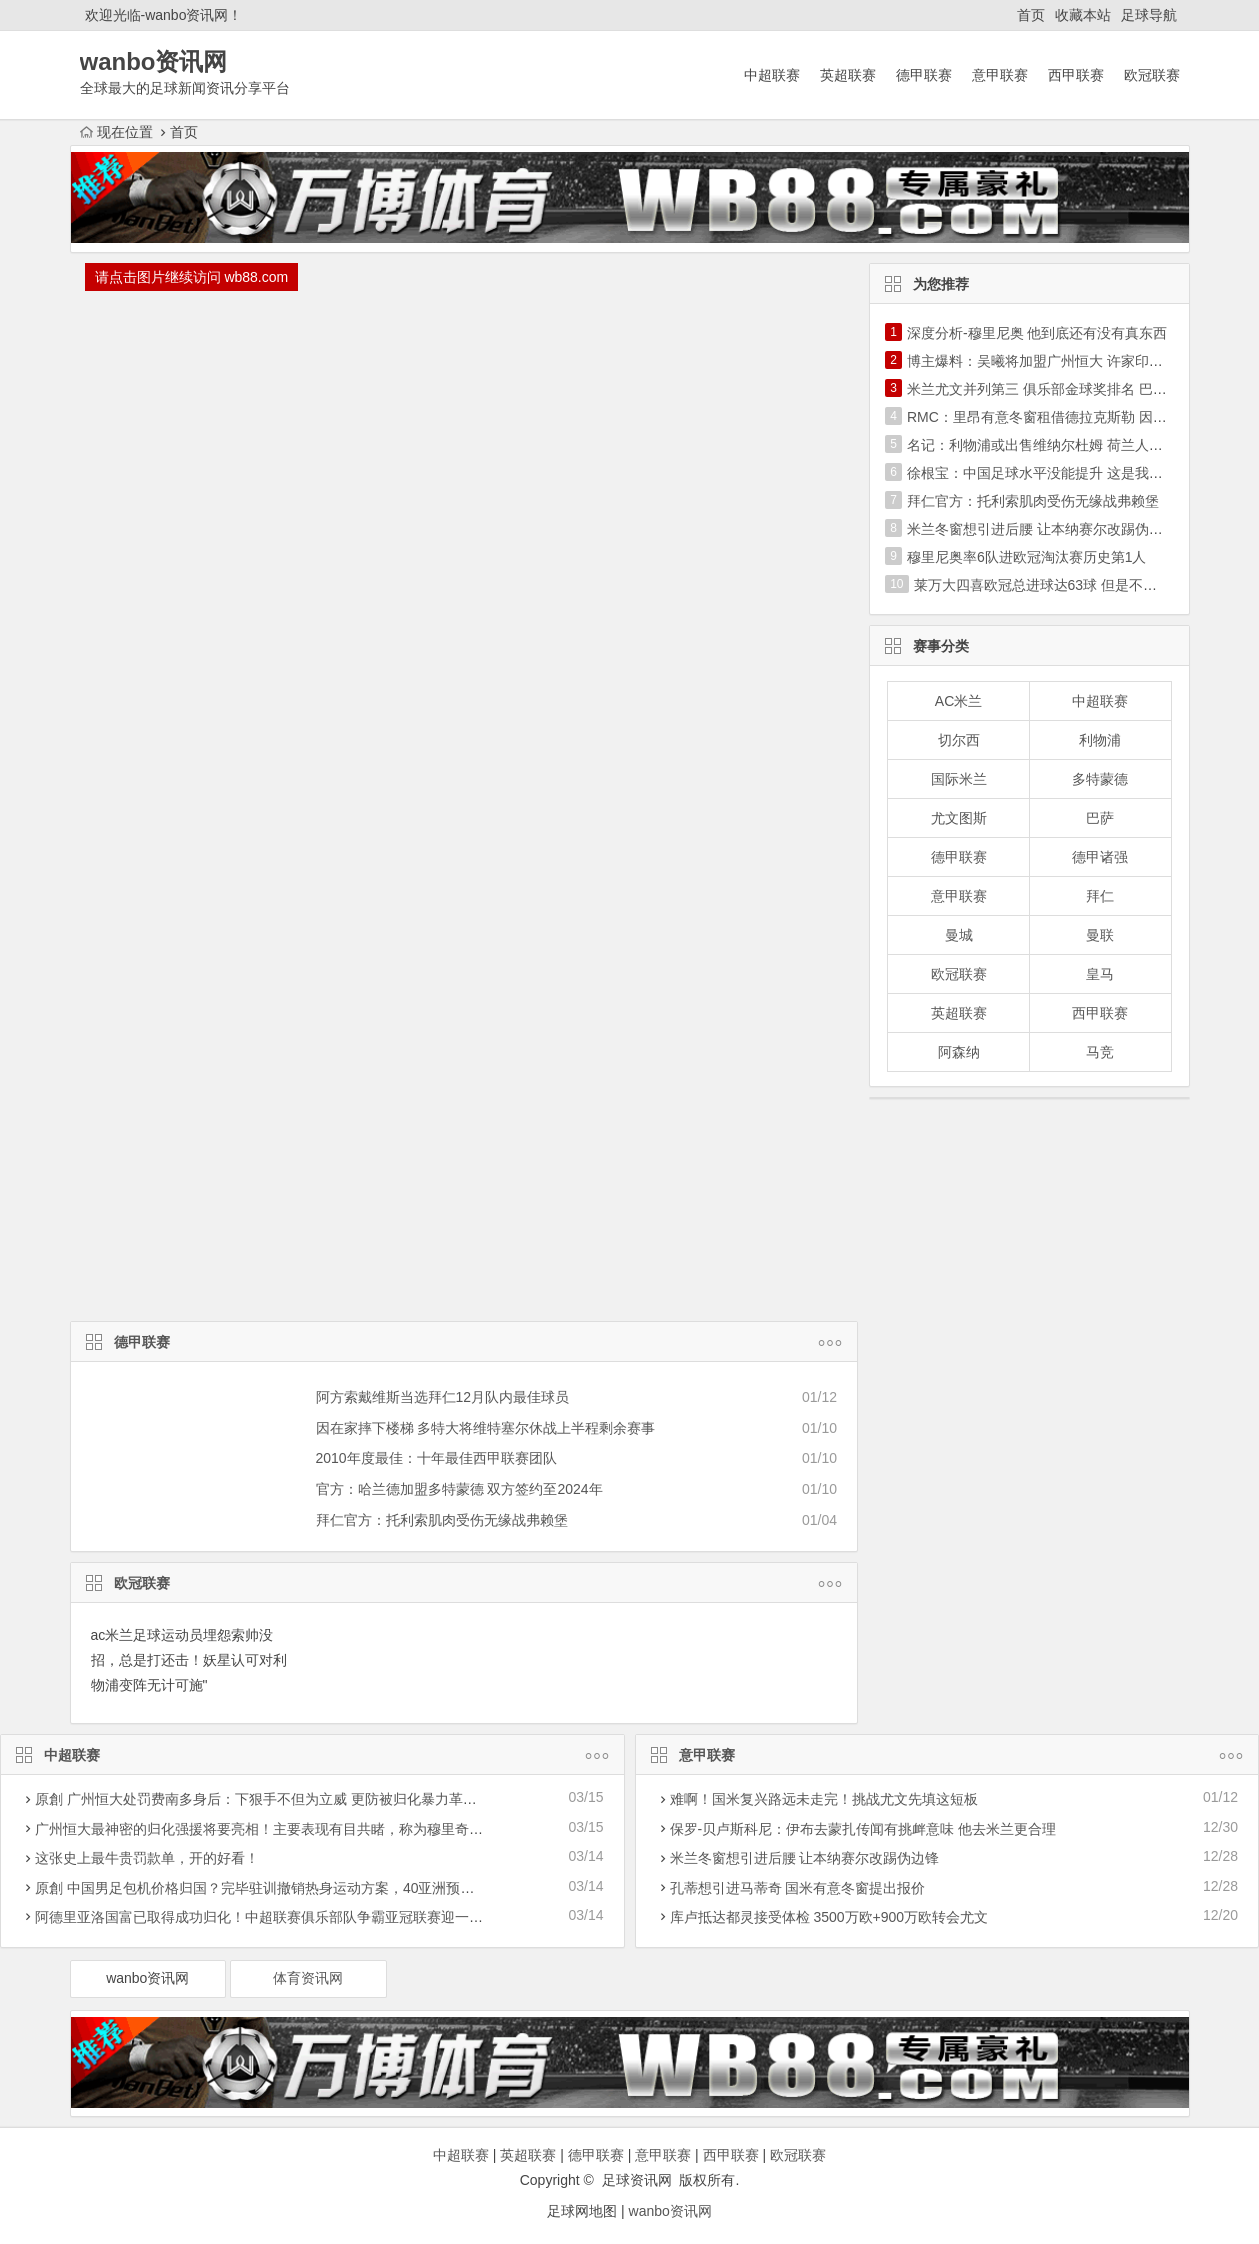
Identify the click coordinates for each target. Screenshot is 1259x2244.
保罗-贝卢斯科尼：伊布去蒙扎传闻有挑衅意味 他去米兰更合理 (863, 1829)
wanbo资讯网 (147, 1978)
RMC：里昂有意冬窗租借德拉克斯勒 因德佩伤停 (1058, 417)
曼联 (1100, 935)
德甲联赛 (924, 75)
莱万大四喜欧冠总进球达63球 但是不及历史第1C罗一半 (1086, 585)
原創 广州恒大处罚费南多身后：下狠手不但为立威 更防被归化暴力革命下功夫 (277, 1799)
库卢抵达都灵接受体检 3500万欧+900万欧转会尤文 (829, 1917)
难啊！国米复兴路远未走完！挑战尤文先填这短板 (824, 1799)
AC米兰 (958, 701)
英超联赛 (848, 75)
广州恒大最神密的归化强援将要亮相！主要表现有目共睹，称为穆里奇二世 (266, 1829)
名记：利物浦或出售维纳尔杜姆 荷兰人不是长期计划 (1070, 445)
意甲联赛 (1000, 75)
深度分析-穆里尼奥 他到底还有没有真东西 (1037, 333)
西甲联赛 (1076, 75)
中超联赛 (772, 75)
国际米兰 (959, 779)
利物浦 (1100, 740)
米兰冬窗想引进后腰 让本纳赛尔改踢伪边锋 (1042, 529)
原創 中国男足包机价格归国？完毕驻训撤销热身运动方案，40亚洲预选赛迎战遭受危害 (303, 1888)
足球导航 (1149, 15)
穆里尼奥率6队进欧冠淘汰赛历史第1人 (1027, 557)
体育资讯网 (308, 1978)
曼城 (959, 935)
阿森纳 (959, 1052)
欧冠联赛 (1152, 75)
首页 (1031, 15)
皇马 (1100, 974)
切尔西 (959, 740)
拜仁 (1100, 896)
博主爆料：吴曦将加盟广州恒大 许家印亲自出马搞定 (1070, 361)
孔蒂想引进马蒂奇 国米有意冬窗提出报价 (798, 1888)
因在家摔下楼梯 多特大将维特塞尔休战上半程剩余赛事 (486, 1428)
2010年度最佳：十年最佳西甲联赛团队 (436, 1458)
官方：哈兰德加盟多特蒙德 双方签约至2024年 (459, 1489)
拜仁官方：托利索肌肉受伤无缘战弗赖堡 (442, 1520)
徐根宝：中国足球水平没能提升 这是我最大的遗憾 (1063, 473)
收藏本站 (1083, 15)
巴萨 (1100, 818)
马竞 (1100, 1052)
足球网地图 (582, 2211)
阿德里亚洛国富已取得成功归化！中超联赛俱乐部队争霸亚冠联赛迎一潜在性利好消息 (301, 1917)
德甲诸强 (1100, 857)
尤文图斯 (959, 818)
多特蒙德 (1100, 779)
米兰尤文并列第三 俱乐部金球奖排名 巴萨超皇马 (1058, 389)
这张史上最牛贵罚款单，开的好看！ (147, 1858)
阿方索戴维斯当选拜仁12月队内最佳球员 (443, 1397)
